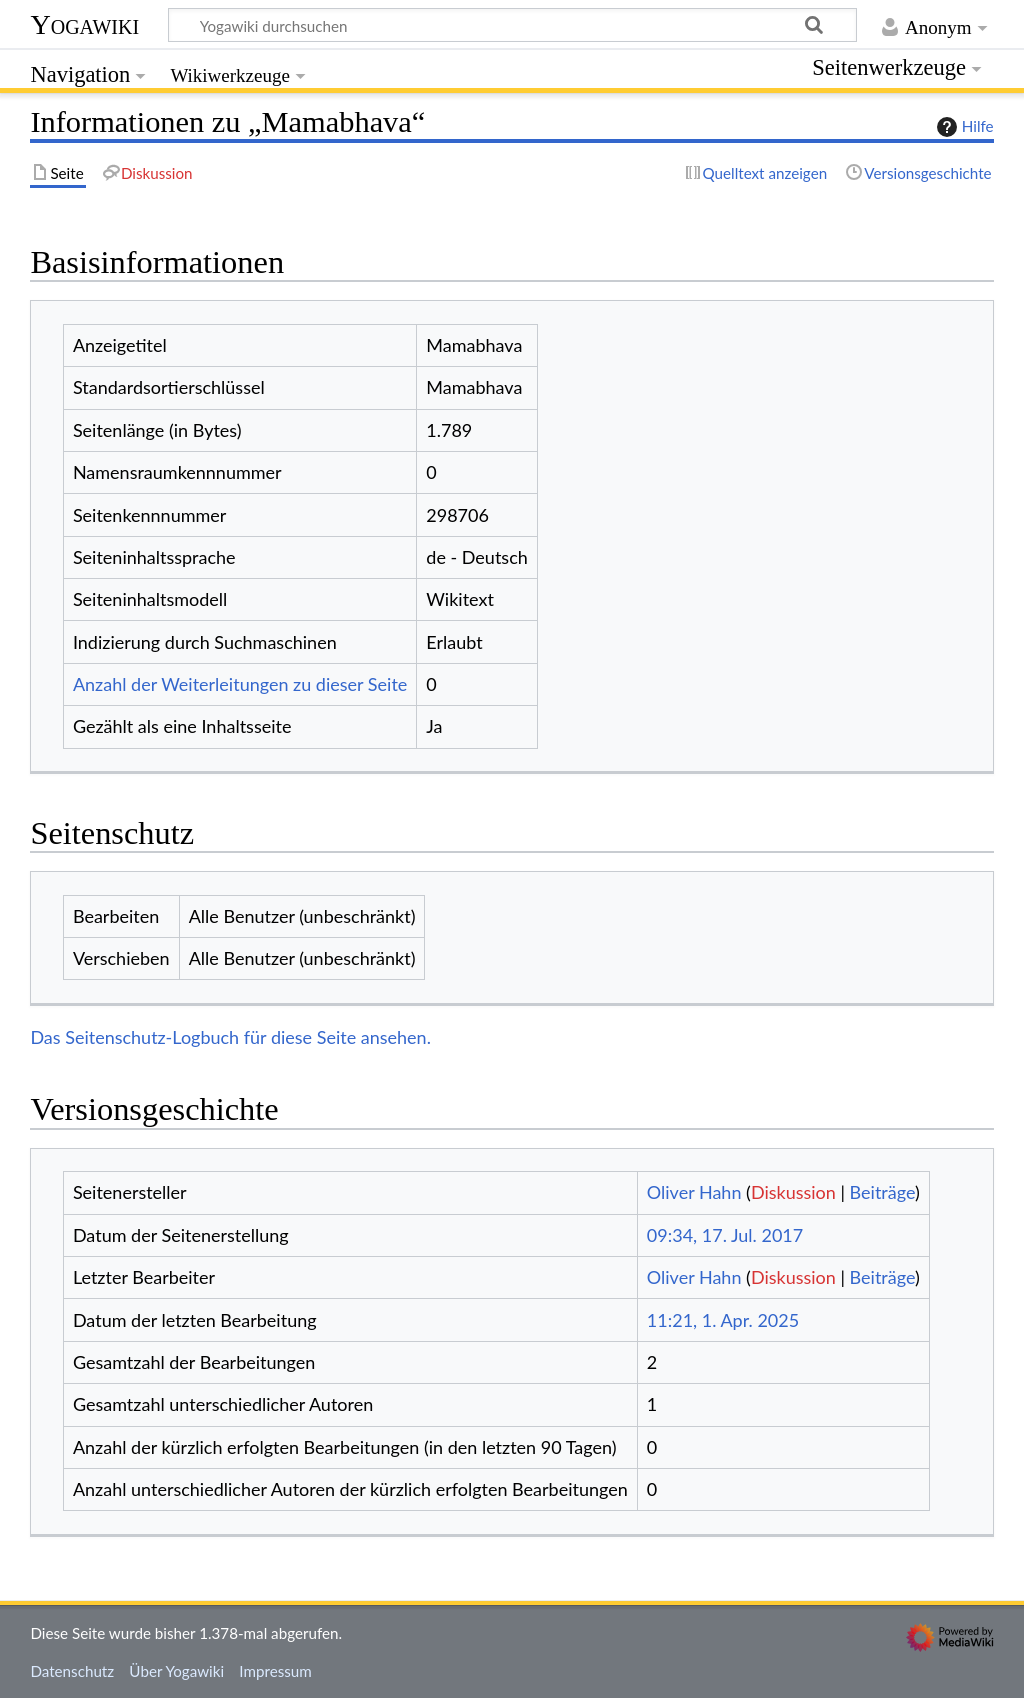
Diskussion (793, 1192)
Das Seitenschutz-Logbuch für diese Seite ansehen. (230, 1037)
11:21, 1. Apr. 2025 (723, 1320)
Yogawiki (84, 24)
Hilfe (963, 127)
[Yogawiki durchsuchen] (512, 25)
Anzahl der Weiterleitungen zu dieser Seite (240, 684)
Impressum (275, 1671)
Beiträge (882, 1192)
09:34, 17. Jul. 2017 (725, 1235)
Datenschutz (72, 1671)
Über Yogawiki (176, 1671)
